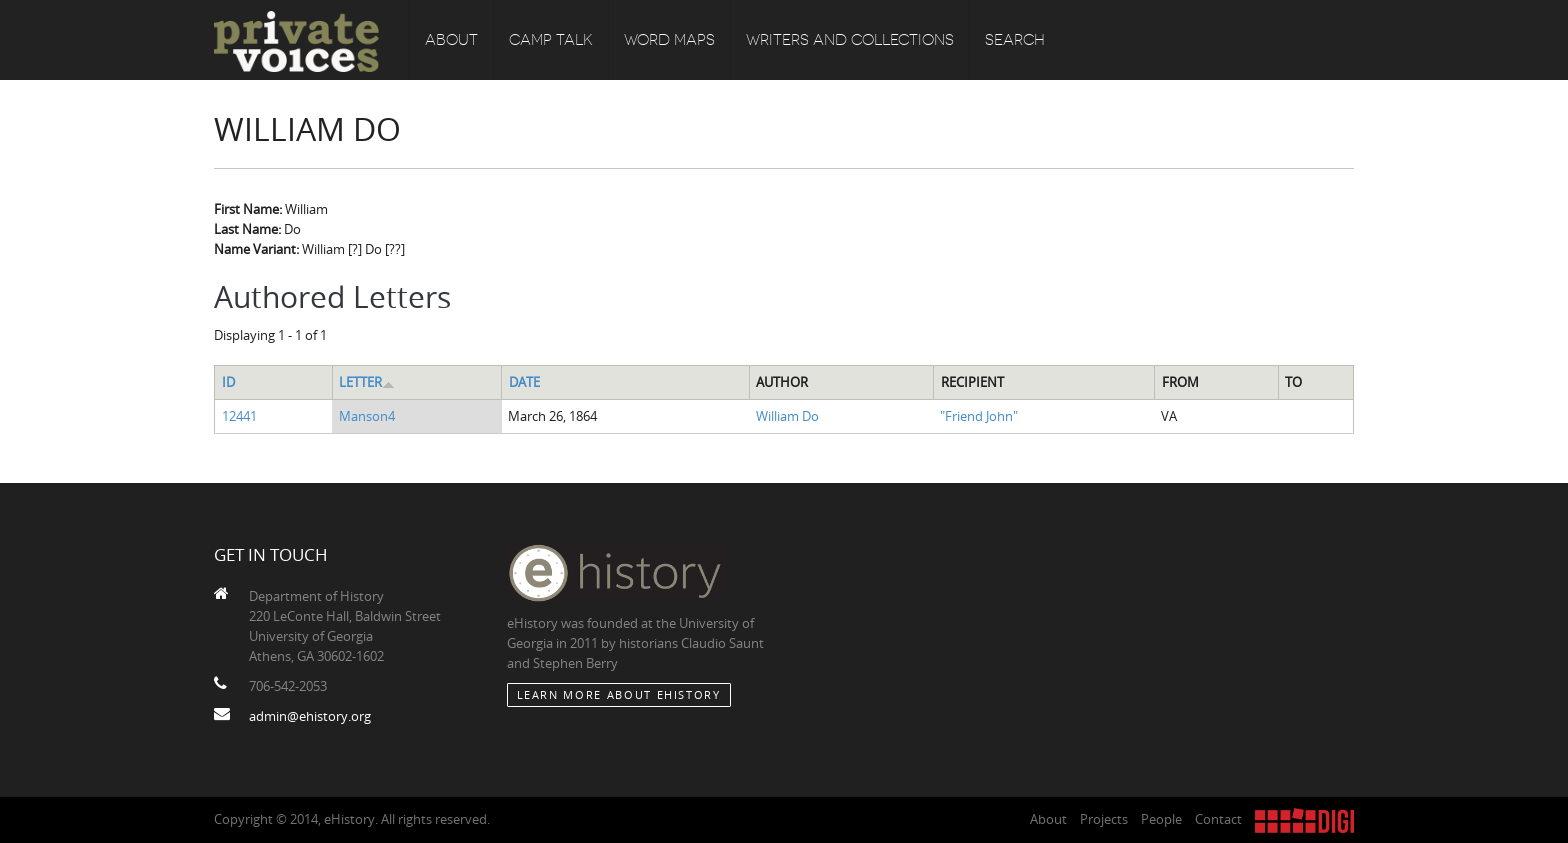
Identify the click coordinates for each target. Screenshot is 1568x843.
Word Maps (669, 40)
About (451, 40)
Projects (1104, 819)
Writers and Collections (850, 40)
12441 (239, 416)
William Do (787, 416)
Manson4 (367, 416)
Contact (1218, 819)
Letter (367, 382)
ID (228, 382)
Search (1015, 40)
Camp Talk (551, 40)
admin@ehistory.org (310, 716)
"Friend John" (979, 416)
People (1161, 819)
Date (524, 382)
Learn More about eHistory (619, 694)
